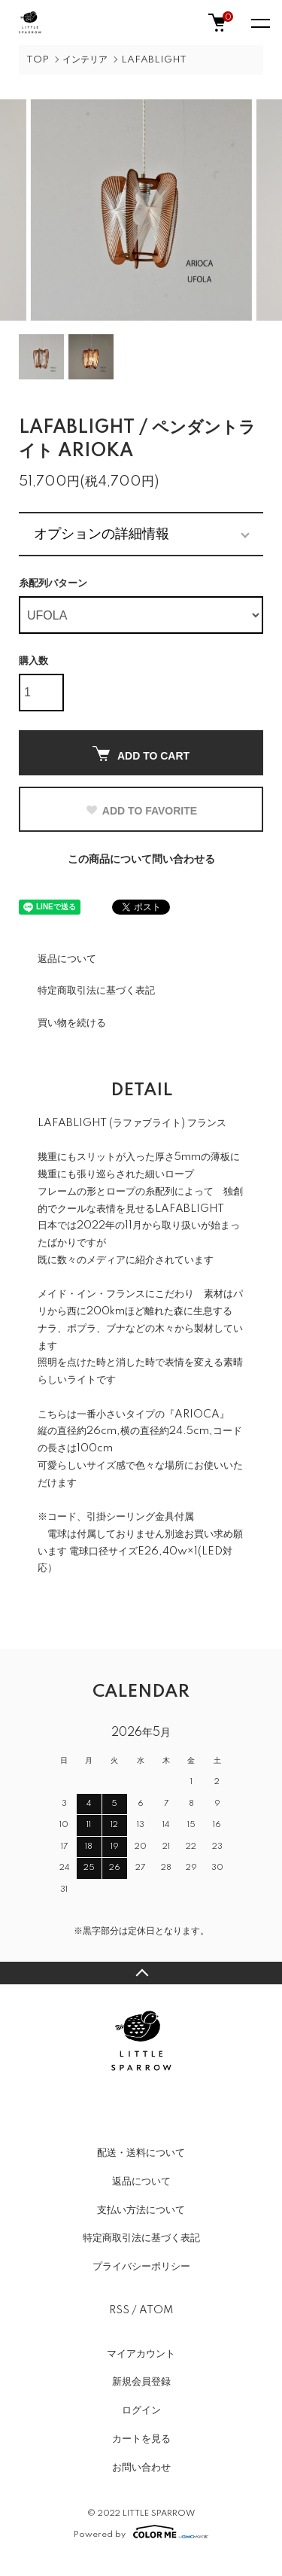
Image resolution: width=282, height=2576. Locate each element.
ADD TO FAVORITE (141, 811)
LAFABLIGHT (153, 60)
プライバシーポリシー (141, 2266)
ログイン (141, 2410)
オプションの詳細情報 (101, 533)
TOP (37, 60)
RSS (119, 2310)
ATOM (156, 2310)
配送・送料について (141, 2153)
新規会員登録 (141, 2382)
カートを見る (141, 2439)
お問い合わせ (141, 2467)
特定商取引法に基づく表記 (96, 990)
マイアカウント (141, 2354)
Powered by (141, 2531)
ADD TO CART (141, 754)
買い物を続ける (72, 1023)
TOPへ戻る (141, 1973)
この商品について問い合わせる (141, 860)
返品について (67, 959)
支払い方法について (141, 2210)
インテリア (85, 60)
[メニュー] (259, 22)
